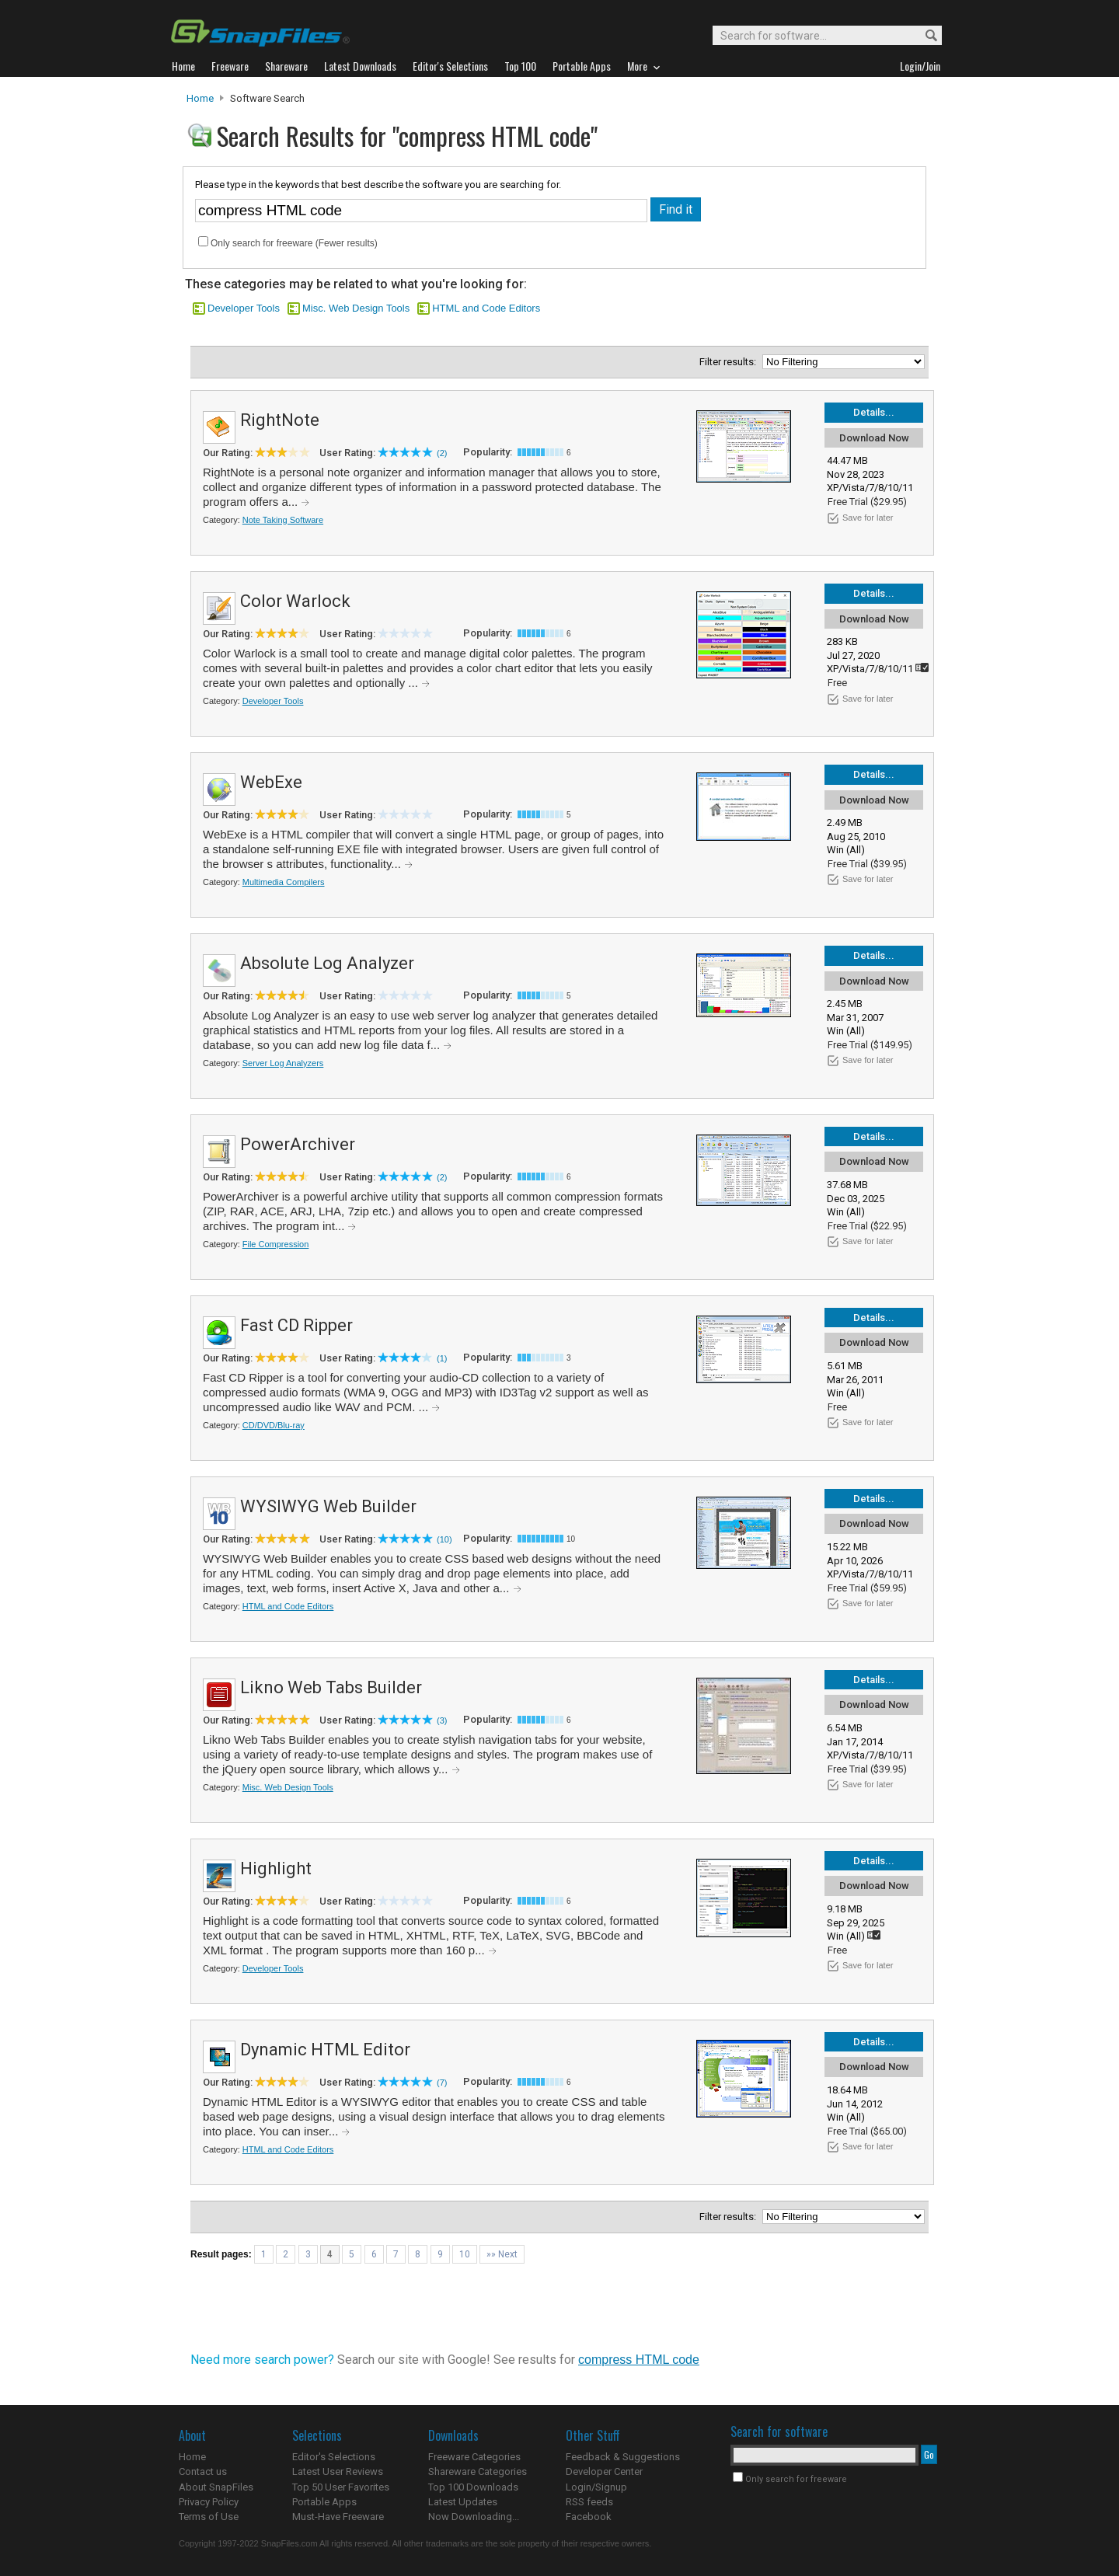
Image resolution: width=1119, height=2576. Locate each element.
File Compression (275, 1244)
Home (200, 98)
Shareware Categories (477, 2471)
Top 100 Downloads (473, 2487)
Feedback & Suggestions (623, 2457)
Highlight (276, 1868)
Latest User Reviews (337, 2471)
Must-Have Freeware (338, 2516)
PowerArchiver (297, 1144)
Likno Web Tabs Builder (331, 1687)
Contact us (203, 2471)
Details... (873, 412)
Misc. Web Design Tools (356, 308)
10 (464, 2254)
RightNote (279, 420)
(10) (444, 1539)
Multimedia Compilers (283, 882)
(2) (442, 453)
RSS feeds (589, 2502)
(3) (442, 1720)
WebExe (271, 782)
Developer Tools (243, 308)
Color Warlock (295, 601)
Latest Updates (462, 2502)
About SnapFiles (216, 2487)
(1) (442, 1358)
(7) (442, 2082)
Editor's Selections (333, 2457)
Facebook (589, 2516)
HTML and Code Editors (486, 308)
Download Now (874, 438)
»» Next (502, 2254)
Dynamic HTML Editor (325, 2049)
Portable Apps (324, 2502)
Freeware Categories (474, 2457)
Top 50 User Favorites (340, 2487)
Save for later (867, 517)
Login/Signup (596, 2487)
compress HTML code (638, 2359)
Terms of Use (209, 2516)
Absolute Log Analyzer (327, 963)
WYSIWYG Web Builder (328, 1506)
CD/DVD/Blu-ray (273, 1425)
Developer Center (604, 2471)
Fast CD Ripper (296, 1325)
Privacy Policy (209, 2502)
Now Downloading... (473, 2516)
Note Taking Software (282, 520)
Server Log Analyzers (283, 1063)
